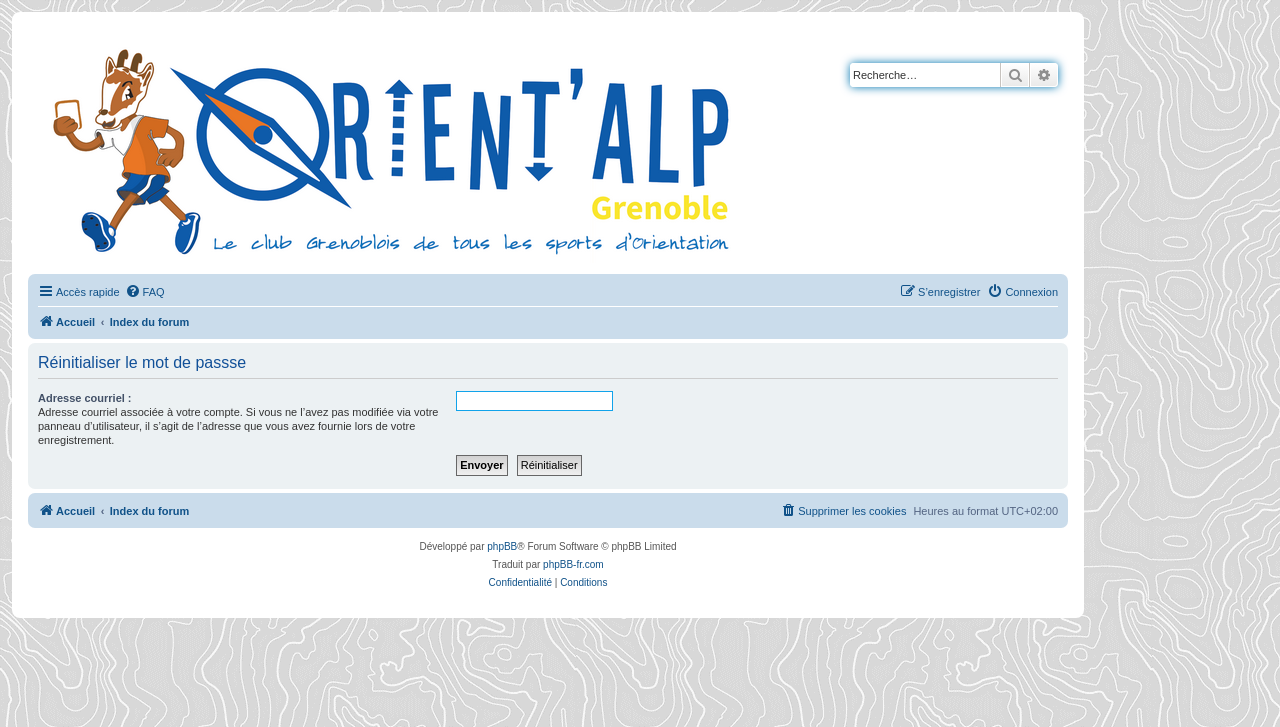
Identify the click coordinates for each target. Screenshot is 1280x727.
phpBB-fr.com (573, 564)
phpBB (502, 546)
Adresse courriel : (85, 398)
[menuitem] (145, 292)
